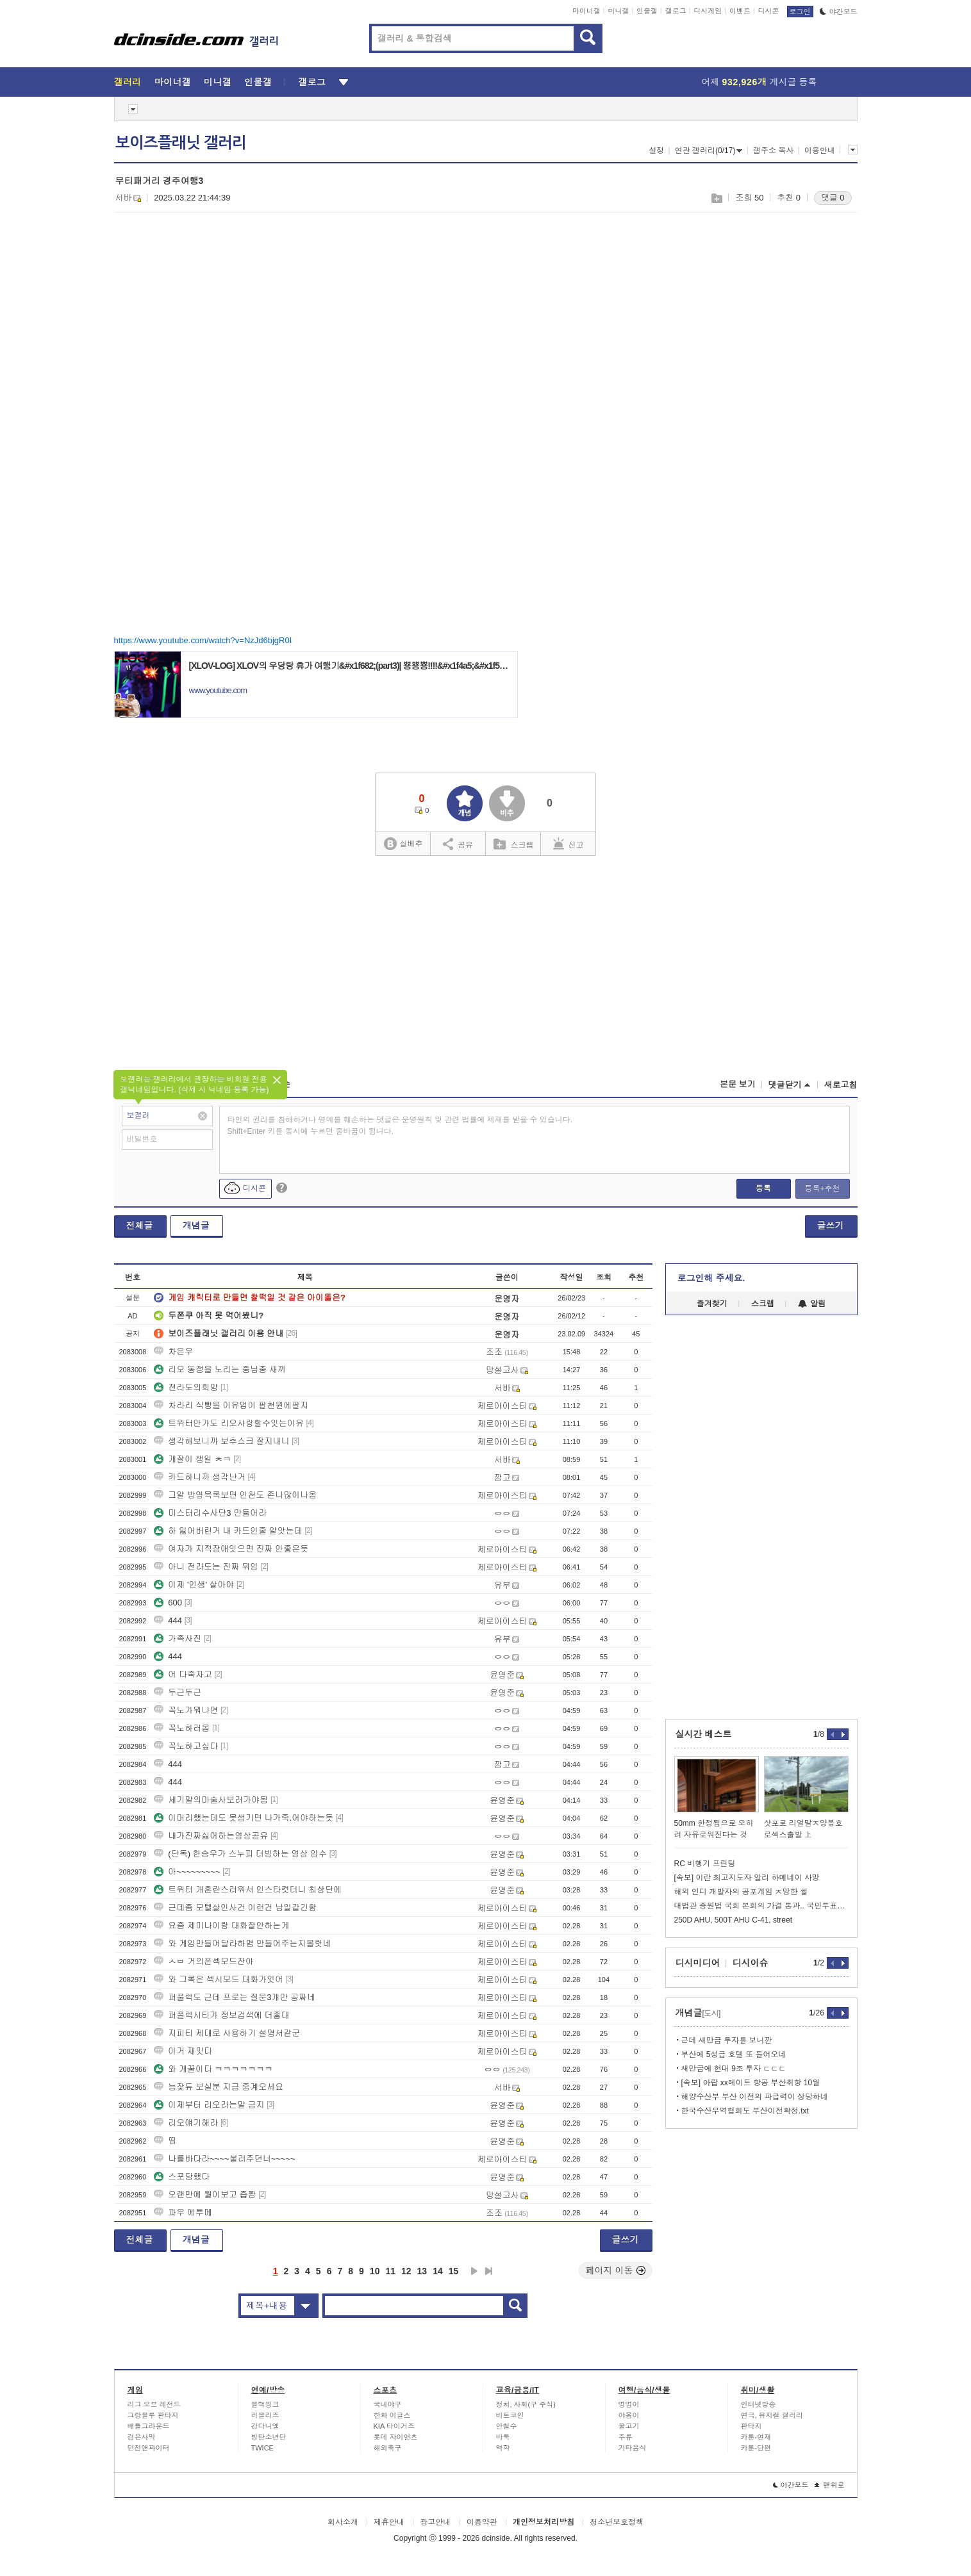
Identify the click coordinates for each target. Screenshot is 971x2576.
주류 (625, 2437)
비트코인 (510, 2415)
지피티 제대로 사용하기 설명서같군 (227, 2033)
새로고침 (841, 1085)
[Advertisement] (221, 321)
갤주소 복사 (773, 150)
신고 (568, 843)
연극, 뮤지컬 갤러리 (772, 2415)
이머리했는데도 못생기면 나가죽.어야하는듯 (243, 1818)
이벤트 (740, 11)
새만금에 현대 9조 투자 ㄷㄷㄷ (733, 2068)
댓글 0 (833, 197)
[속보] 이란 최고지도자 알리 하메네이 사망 (747, 1877)
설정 (656, 150)
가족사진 (177, 1638)
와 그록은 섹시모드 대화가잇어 (218, 1979)
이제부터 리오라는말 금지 (209, 2105)
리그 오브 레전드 (154, 2404)
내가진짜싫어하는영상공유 (211, 1836)
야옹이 (629, 2415)
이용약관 (482, 2522)
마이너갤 (586, 11)
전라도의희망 (186, 1387)
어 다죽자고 (183, 1674)
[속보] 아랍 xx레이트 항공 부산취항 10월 (750, 2082)
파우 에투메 (183, 2212)
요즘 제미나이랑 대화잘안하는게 (221, 1925)
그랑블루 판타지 (153, 2415)
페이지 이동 (616, 2270)
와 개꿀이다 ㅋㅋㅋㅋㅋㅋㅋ (213, 2069)
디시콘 (768, 11)
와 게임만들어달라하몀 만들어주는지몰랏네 (242, 1943)
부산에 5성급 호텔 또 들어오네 (733, 2054)
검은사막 (142, 2437)
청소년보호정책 (616, 2522)
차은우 (173, 1351)
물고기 (629, 2426)
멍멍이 (629, 2404)
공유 (458, 843)
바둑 (503, 2437)
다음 (474, 2271)
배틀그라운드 (149, 2426)
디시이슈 (750, 1963)
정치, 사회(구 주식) (526, 2404)
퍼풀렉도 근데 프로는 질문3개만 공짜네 (234, 1997)
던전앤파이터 (149, 2448)
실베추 (403, 844)
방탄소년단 (268, 2437)
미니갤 (618, 11)
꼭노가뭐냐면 (186, 1710)
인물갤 (647, 11)
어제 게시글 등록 (759, 82)
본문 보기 (738, 1084)
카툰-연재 (756, 2437)
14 (438, 2271)
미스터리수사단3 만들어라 (210, 1513)
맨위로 (830, 2485)
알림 (812, 1303)
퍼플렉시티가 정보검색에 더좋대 (221, 2015)
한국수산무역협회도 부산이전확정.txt (745, 2110)
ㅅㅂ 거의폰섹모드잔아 (204, 1961)
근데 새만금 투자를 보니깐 (726, 2040)
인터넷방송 (758, 2404)
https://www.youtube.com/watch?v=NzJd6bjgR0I (203, 640)
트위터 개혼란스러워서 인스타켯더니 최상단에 (248, 1889)
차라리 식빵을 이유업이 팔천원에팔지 (231, 1405)
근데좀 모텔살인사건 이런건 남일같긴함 (235, 1907)
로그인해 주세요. (711, 1278)
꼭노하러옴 (182, 1728)
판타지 (751, 2426)
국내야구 (388, 2404)
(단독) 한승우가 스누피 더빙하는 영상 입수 (240, 1853)
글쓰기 (830, 1225)
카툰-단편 (756, 2448)
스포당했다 (182, 2176)
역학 (503, 2448)
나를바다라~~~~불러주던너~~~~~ (224, 2158)
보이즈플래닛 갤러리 (180, 143)
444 (168, 1620)
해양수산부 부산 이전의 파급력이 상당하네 (754, 2096)
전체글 (139, 1225)
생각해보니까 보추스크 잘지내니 (221, 1441)
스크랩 (716, 198)
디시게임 (707, 11)
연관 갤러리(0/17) (709, 150)
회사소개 (343, 2522)
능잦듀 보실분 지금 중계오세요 (218, 2087)
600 (168, 1602)
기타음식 (632, 2448)
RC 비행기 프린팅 (705, 1863)
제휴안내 (389, 2522)
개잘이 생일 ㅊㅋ (192, 1459)
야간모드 (839, 11)
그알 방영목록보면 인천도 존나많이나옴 (235, 1495)
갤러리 (128, 82)
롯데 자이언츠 (396, 2437)
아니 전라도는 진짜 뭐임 (206, 1566)
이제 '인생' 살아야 (194, 1584)
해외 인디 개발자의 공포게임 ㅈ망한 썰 (741, 1891)
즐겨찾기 (712, 1303)
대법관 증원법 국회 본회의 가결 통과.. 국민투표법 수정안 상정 (761, 1905)
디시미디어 (698, 1963)
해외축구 (388, 2448)
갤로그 (675, 11)
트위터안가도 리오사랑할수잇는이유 (229, 1423)
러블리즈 (265, 2415)
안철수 (506, 2426)
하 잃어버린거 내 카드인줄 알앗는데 (228, 1531)
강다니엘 (265, 2426)
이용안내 (819, 150)
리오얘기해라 (186, 2123)
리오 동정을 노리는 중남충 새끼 (219, 1369)
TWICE (262, 2448)
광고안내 (435, 2522)
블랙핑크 (265, 2404)
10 (375, 2271)
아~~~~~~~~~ (187, 1871)
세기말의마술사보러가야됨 (211, 1800)
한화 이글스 (392, 2415)
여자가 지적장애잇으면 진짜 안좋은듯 (231, 1549)
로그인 (800, 11)
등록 (763, 1188)
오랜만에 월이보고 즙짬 (205, 2194)
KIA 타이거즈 (394, 2426)
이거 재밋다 (183, 2051)
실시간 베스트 (704, 1734)
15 (454, 2271)
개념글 (196, 1225)
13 (422, 2271)
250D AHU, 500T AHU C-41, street (733, 1920)
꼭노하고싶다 (186, 1746)
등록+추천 (822, 1188)
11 (390, 2271)
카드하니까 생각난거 (199, 1477)
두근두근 (177, 1692)
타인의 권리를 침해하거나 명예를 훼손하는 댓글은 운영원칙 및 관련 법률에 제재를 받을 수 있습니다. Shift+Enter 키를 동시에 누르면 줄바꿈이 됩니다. (400, 1125)
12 (406, 2271)
